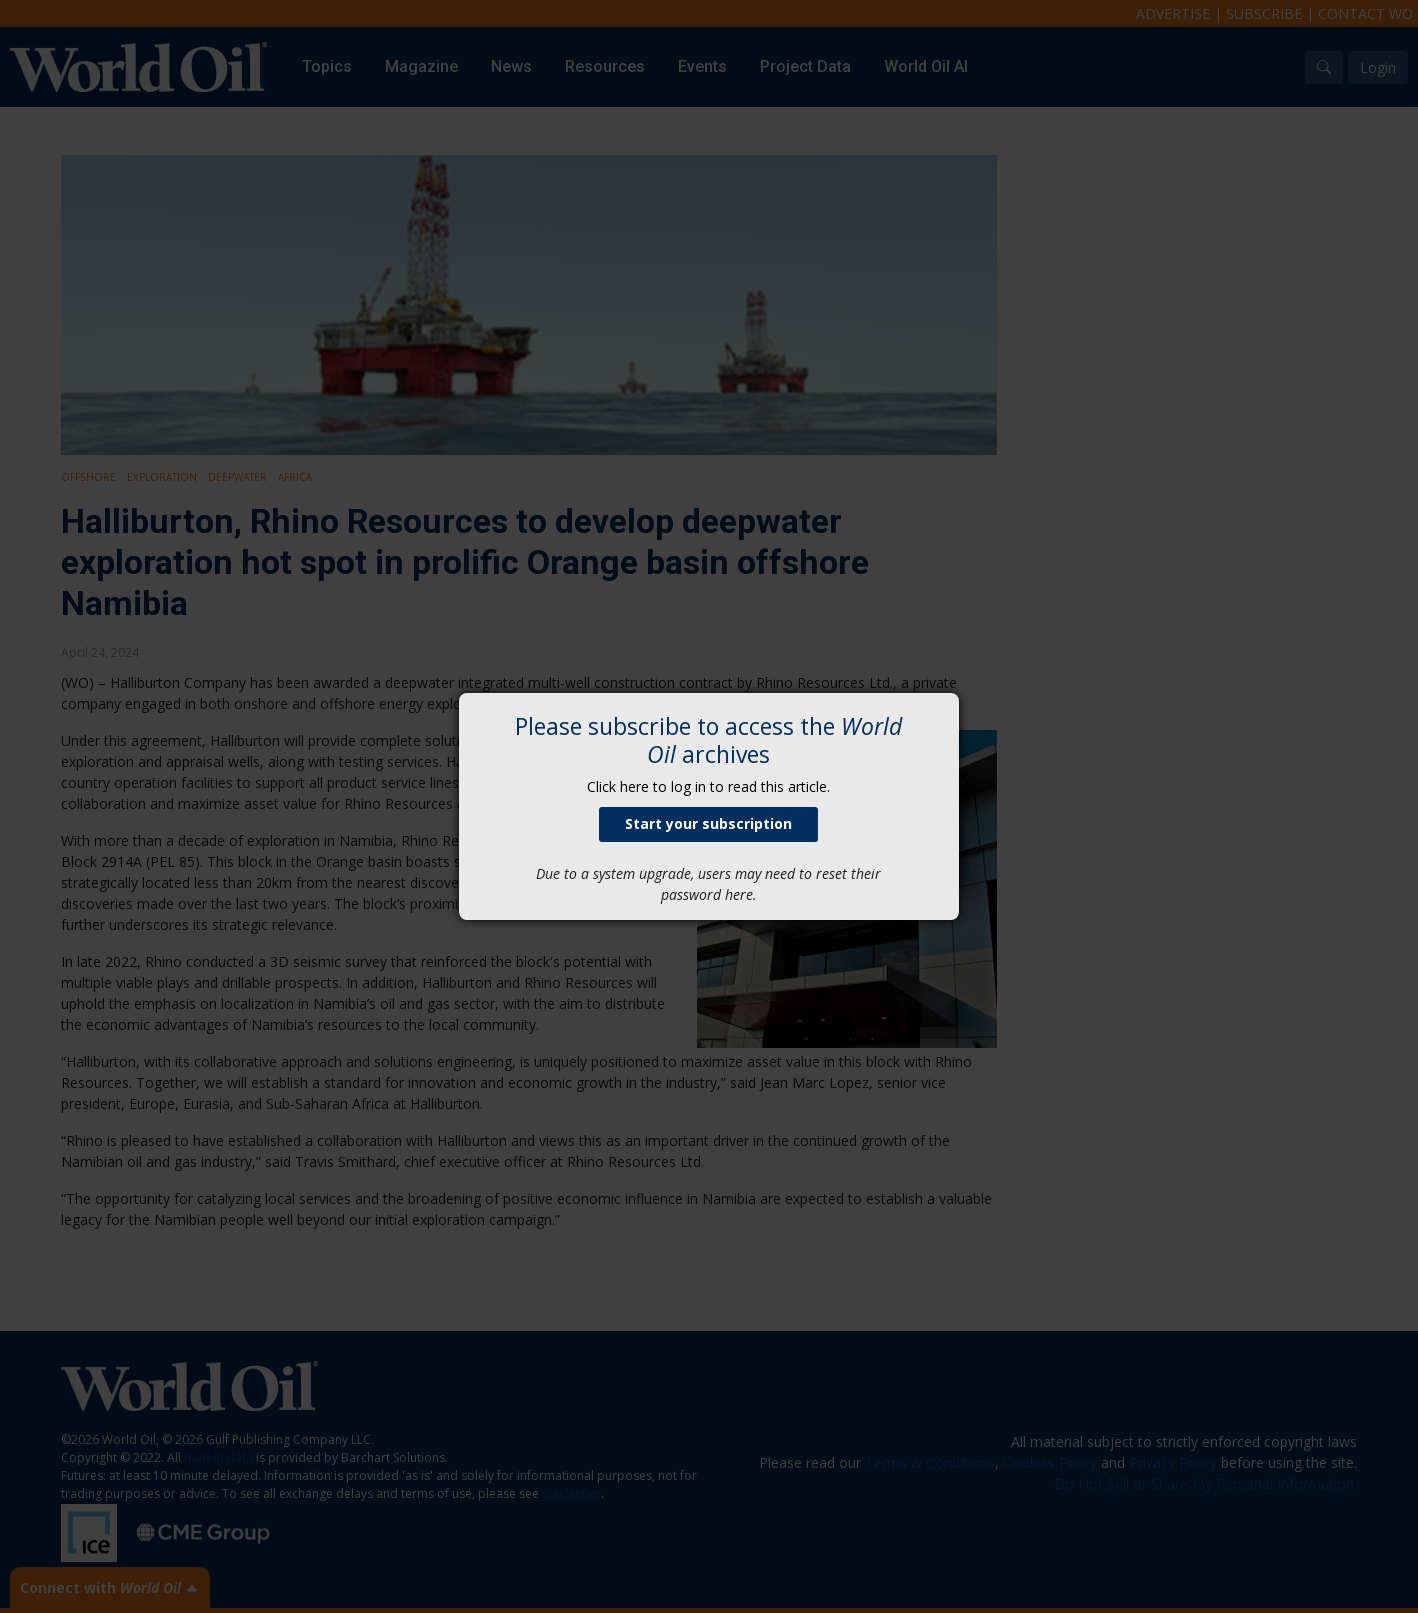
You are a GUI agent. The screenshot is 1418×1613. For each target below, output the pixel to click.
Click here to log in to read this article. (708, 786)
